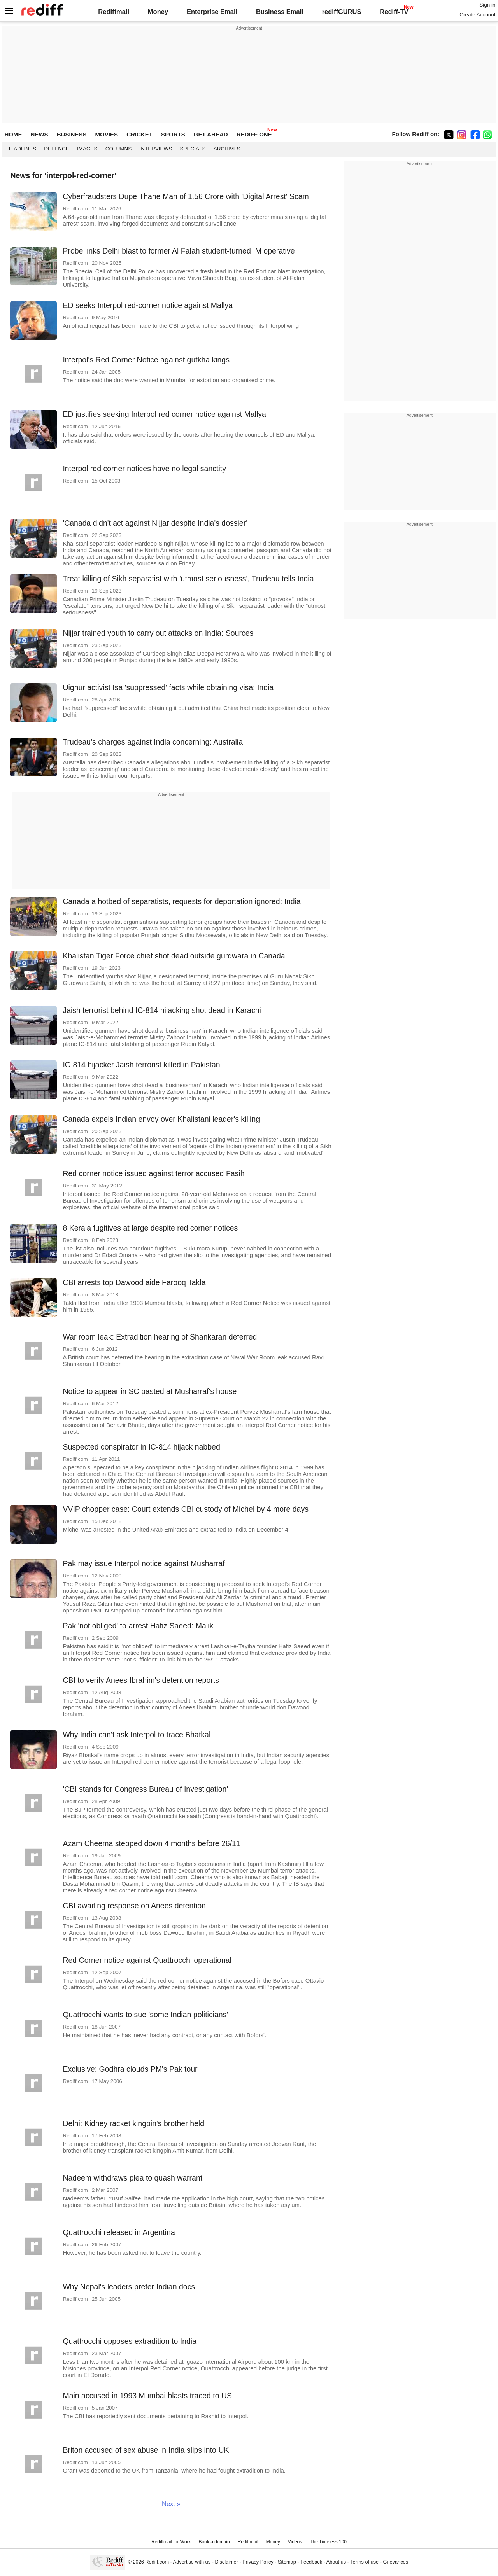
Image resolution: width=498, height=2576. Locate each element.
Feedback (311, 2562)
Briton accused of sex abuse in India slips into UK (146, 2450)
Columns (118, 149)
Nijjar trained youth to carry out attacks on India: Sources (158, 633)
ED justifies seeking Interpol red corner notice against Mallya (164, 414)
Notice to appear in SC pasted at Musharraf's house (150, 1391)
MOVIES (106, 134)
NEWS (39, 134)
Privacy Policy (257, 2562)
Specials (193, 149)
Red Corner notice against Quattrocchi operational (147, 1960)
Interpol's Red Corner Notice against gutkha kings (146, 359)
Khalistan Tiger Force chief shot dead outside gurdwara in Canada (174, 955)
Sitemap (287, 2562)
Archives (227, 149)
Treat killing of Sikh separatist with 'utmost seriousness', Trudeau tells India (188, 578)
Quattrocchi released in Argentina (119, 2232)
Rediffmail (113, 11)
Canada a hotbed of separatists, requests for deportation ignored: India (181, 901)
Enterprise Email (212, 11)
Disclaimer (226, 2562)
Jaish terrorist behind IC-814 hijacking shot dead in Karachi (162, 1010)
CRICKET (139, 134)
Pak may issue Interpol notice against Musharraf (143, 1563)
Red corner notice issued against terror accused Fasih (153, 1173)
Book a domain (214, 2542)
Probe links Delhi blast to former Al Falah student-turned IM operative (179, 251)
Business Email (279, 11)
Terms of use (364, 2562)
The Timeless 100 (328, 2542)
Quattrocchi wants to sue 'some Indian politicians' (145, 2014)
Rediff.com (157, 2562)
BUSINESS (72, 134)
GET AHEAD (211, 134)
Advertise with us (191, 2562)
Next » (171, 2503)
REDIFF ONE (254, 134)
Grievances (396, 2562)
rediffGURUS (341, 11)
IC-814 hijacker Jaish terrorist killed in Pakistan (141, 1064)
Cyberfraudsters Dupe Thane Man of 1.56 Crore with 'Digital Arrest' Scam (186, 196)
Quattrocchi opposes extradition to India (129, 2341)
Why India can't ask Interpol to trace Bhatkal (136, 1734)
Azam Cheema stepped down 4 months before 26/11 (151, 1843)
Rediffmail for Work (171, 2542)
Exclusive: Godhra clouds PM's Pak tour (130, 2069)
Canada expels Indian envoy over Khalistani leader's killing (161, 1119)
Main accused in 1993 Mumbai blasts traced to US (147, 2395)
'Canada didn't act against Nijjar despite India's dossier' (155, 523)
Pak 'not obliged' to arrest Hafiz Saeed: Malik (138, 1625)
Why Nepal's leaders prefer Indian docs (129, 2286)
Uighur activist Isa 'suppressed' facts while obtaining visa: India (168, 687)
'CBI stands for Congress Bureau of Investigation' (145, 1789)
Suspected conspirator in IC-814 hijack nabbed (141, 1447)
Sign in (487, 5)
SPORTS (173, 134)
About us (336, 2562)
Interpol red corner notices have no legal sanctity (144, 468)
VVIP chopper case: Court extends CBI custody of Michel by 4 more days (186, 1509)
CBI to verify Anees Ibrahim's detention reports (141, 1680)
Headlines (21, 149)
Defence (56, 149)
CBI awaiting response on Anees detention (134, 1905)
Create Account (477, 14)
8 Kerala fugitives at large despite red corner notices (150, 1228)
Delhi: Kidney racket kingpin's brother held (133, 2123)
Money (158, 11)
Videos (295, 2542)
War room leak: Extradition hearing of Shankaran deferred (160, 1337)
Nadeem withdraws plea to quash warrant (132, 2178)
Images (87, 149)
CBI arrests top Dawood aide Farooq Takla (134, 1282)
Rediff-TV (394, 11)
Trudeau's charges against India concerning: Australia (153, 742)
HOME (13, 134)
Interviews (155, 149)
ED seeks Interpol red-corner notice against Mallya (148, 305)
